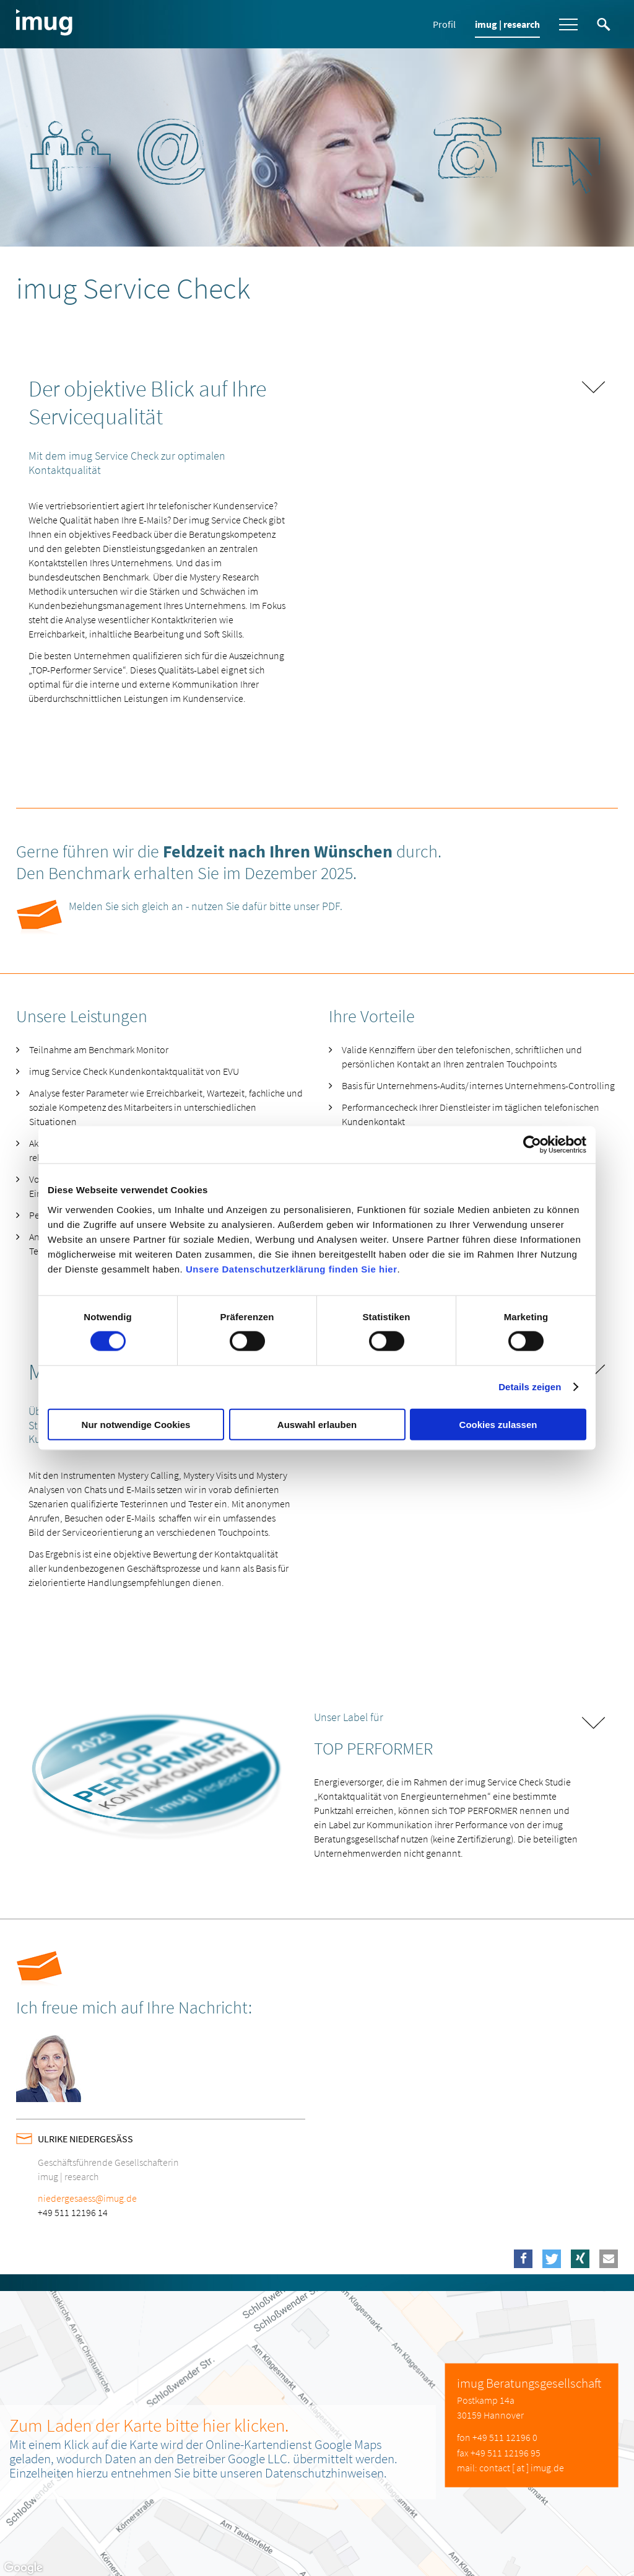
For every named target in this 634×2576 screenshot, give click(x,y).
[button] (523, 2259)
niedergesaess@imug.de (87, 2198)
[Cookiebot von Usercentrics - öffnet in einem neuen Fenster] (532, 1145)
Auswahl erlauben (317, 1424)
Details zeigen (529, 1387)
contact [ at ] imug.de (521, 2467)
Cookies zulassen (498, 1424)
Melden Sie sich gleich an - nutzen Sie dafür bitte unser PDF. (205, 906)
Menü (568, 24)
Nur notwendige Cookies (136, 1424)
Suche (603, 24)
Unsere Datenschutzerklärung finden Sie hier (291, 1268)
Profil (444, 24)
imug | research (507, 24)
